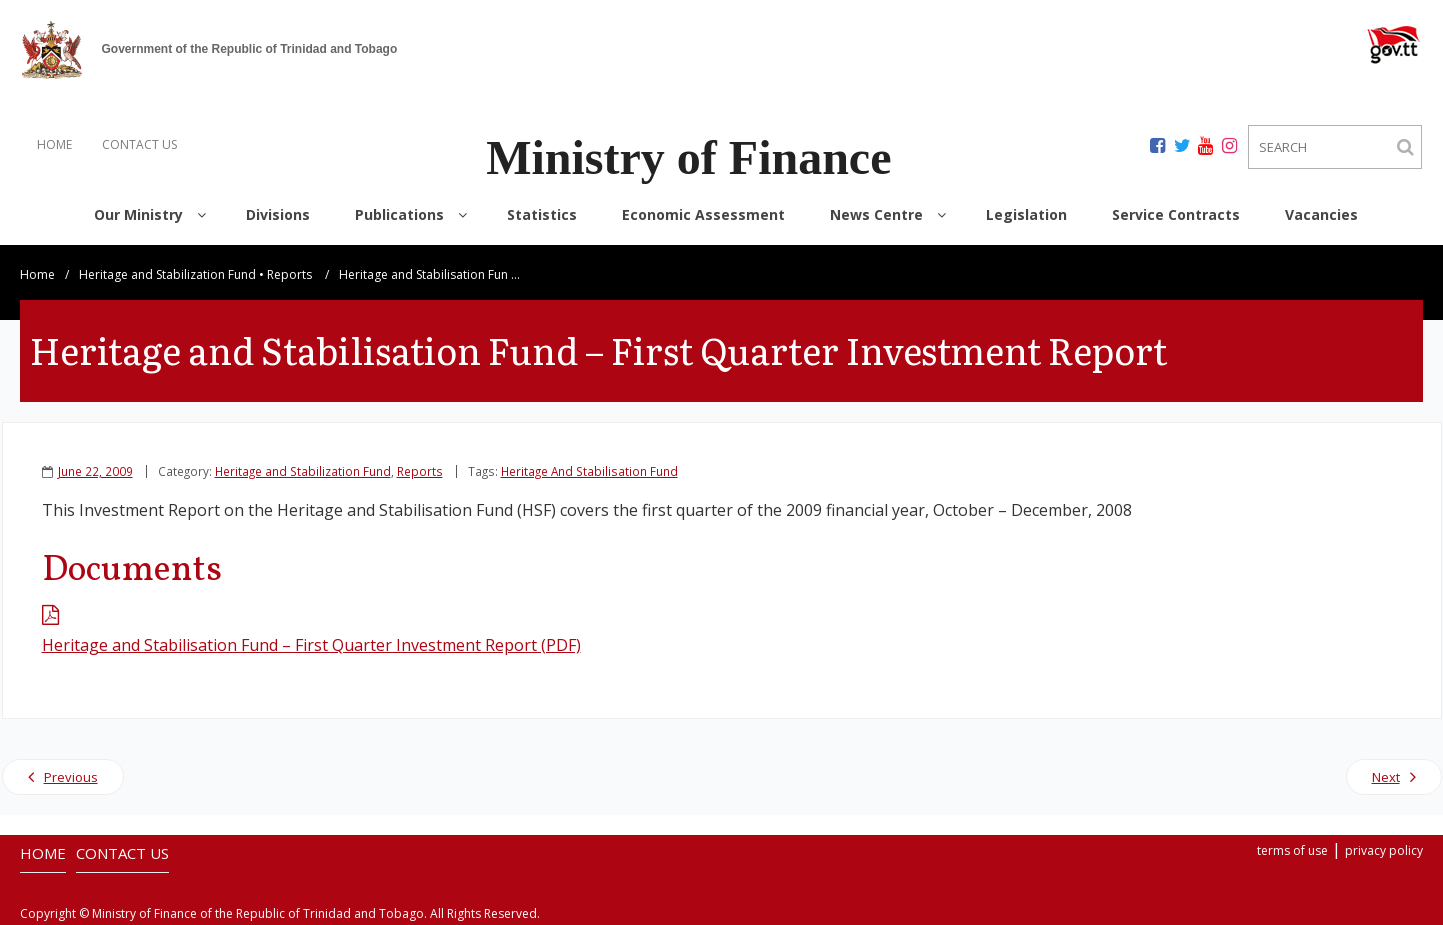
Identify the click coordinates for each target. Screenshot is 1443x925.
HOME (54, 144)
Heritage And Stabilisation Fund (589, 471)
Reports (289, 274)
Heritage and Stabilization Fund (167, 274)
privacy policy (1384, 850)
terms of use (1292, 850)
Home (37, 274)
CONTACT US (139, 144)
